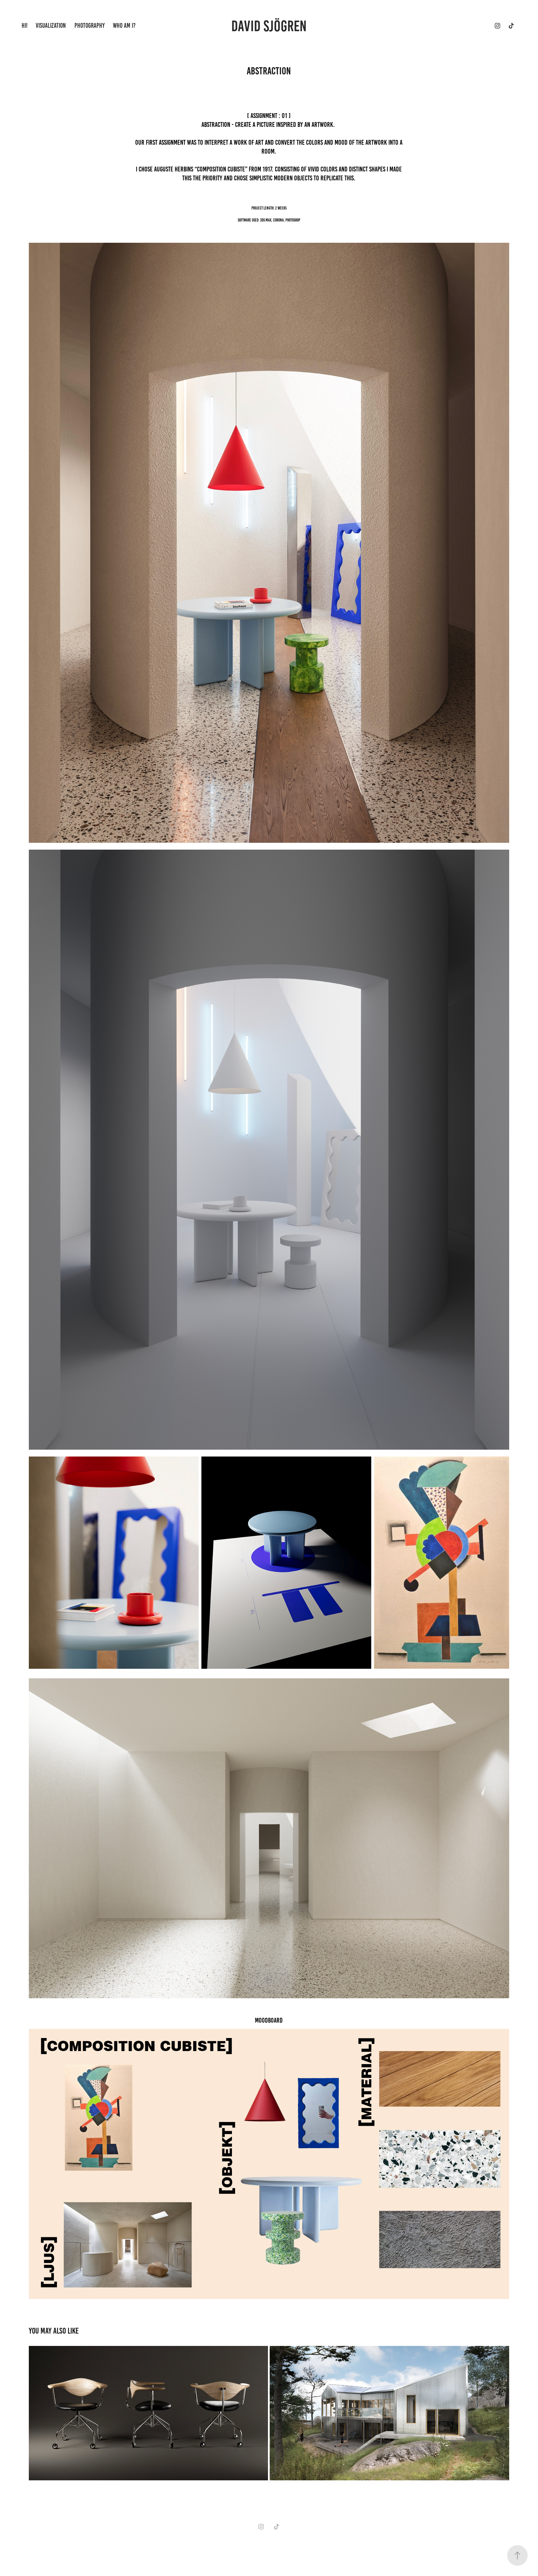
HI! (24, 25)
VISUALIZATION (51, 25)
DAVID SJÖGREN (269, 25)
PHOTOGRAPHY (89, 25)
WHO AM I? (124, 25)
